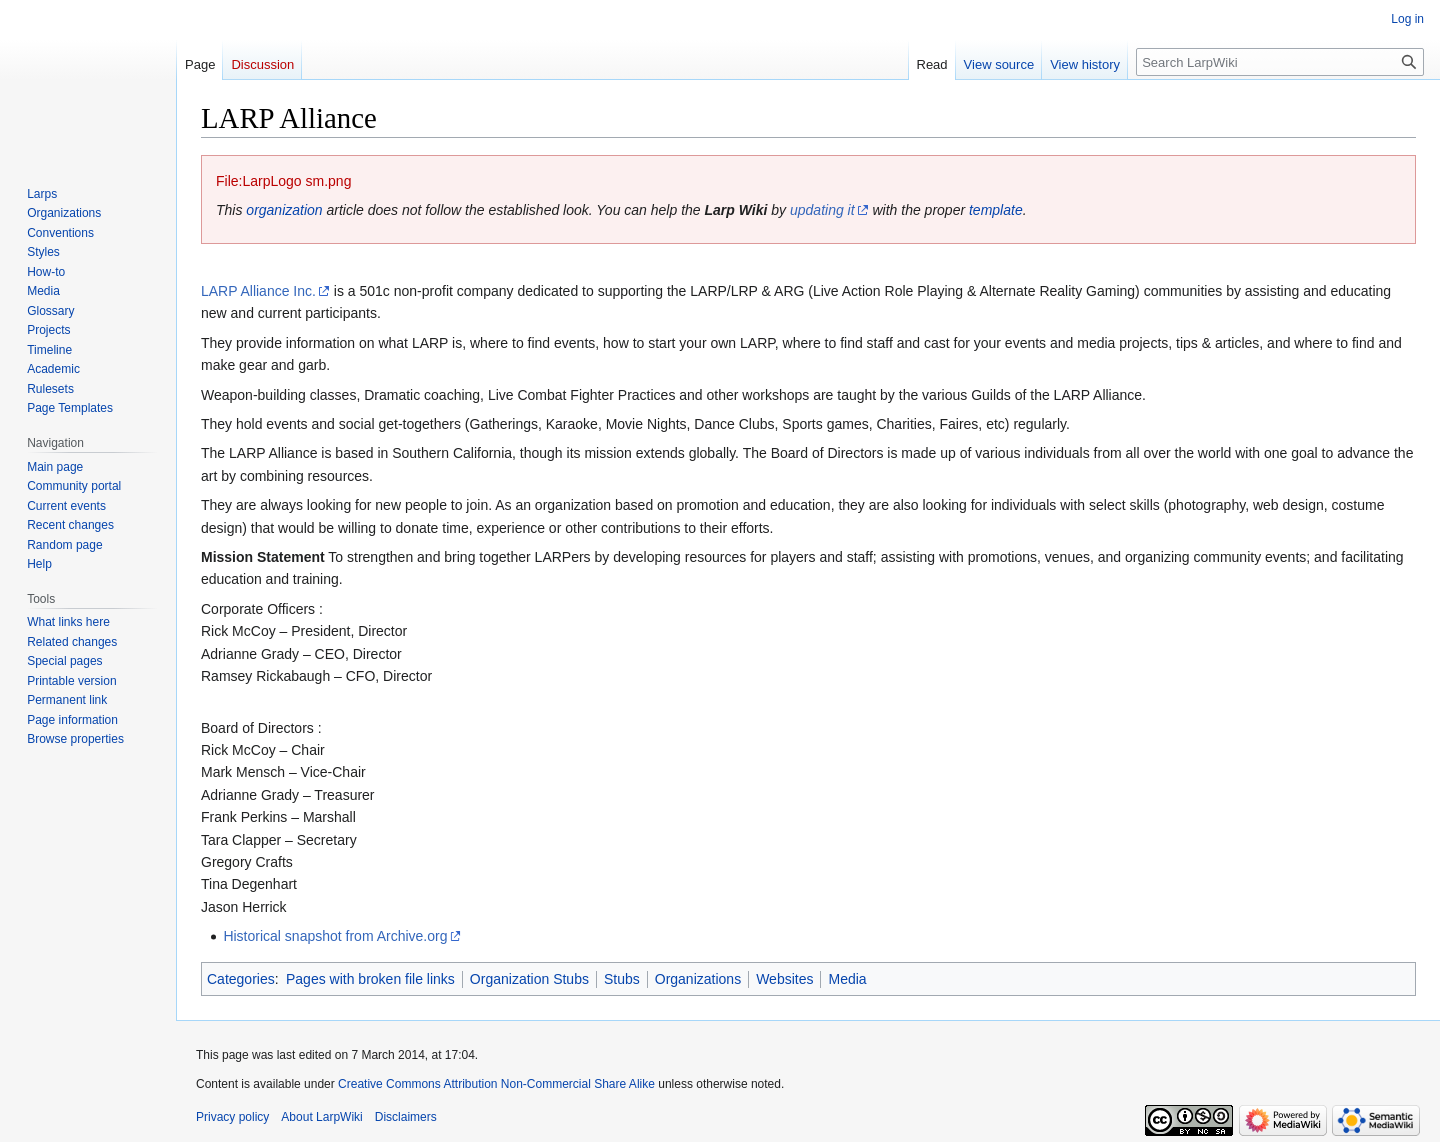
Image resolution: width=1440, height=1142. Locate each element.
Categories (241, 979)
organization (284, 210)
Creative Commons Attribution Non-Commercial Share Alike (496, 1084)
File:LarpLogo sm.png (283, 181)
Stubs (622, 979)
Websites (784, 979)
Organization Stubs (529, 979)
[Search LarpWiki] (1280, 62)
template (996, 210)
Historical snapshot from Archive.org (335, 936)
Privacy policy (232, 1117)
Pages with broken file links (370, 979)
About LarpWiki (321, 1117)
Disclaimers (406, 1117)
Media (847, 979)
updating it (822, 210)
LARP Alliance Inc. (258, 291)
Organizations (698, 979)
